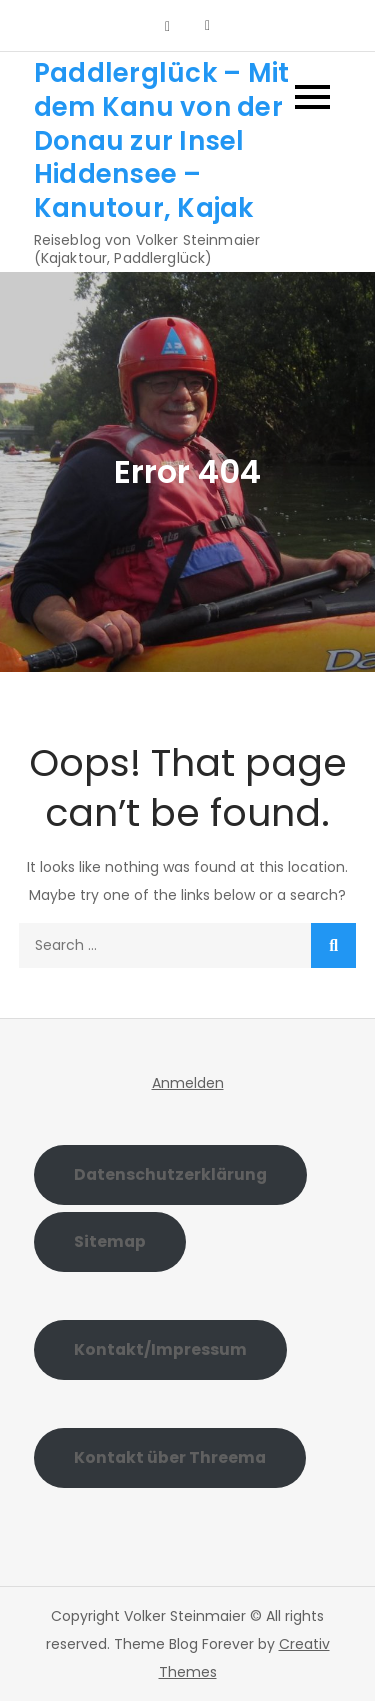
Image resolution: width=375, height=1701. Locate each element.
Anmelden (188, 1083)
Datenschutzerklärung (170, 1174)
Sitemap (110, 1241)
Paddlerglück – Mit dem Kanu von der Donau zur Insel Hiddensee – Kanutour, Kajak (162, 140)
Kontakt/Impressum (160, 1349)
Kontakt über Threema (170, 1457)
